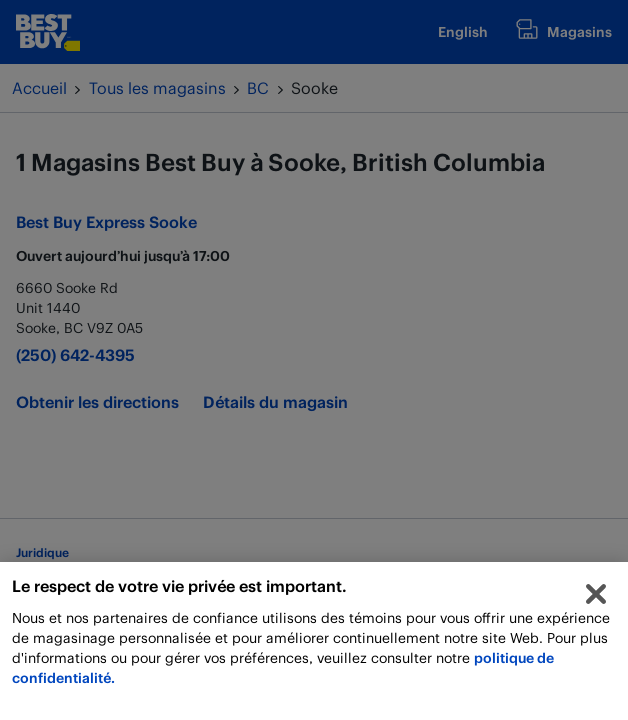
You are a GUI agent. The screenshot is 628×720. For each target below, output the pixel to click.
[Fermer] (596, 599)
